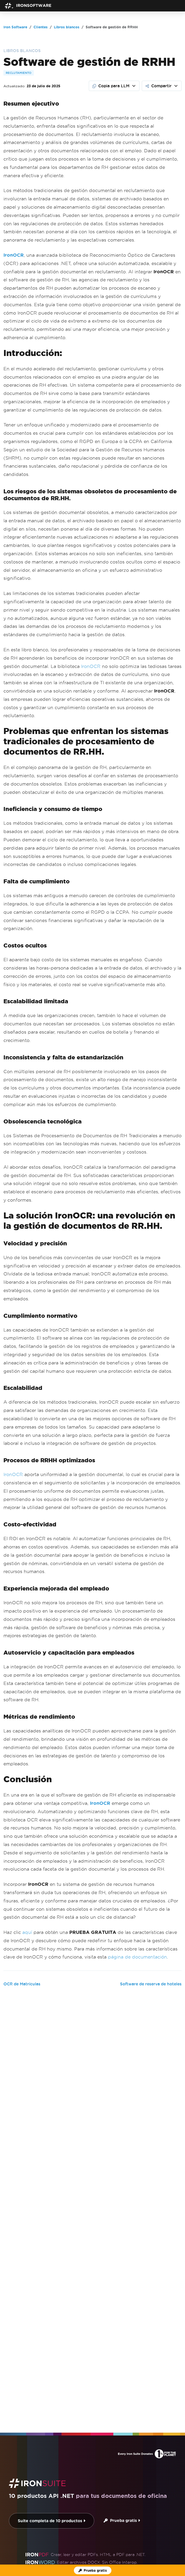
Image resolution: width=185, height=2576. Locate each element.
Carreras (106, 2513)
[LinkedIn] (176, 2555)
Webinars (159, 2513)
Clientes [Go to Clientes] (41, 27)
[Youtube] (152, 2555)
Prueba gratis (122, 2355)
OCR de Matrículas (21, 1984)
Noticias (59, 2513)
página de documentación (137, 1956)
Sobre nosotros (28, 2513)
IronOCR (91, 666)
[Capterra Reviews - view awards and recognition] (112, 2539)
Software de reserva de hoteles (151, 1984)
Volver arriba (165, 2492)
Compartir (158, 86)
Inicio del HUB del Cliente (76, 2523)
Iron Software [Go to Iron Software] (15, 27)
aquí (27, 1932)
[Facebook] (168, 2555)
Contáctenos (122, 2523)
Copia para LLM (110, 86)
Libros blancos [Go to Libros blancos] (66, 27)
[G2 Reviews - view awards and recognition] (72, 2539)
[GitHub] (144, 2555)
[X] (160, 2555)
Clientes (82, 2513)
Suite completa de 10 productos (51, 2355)
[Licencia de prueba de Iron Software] (92, 2570)
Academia (132, 2513)
